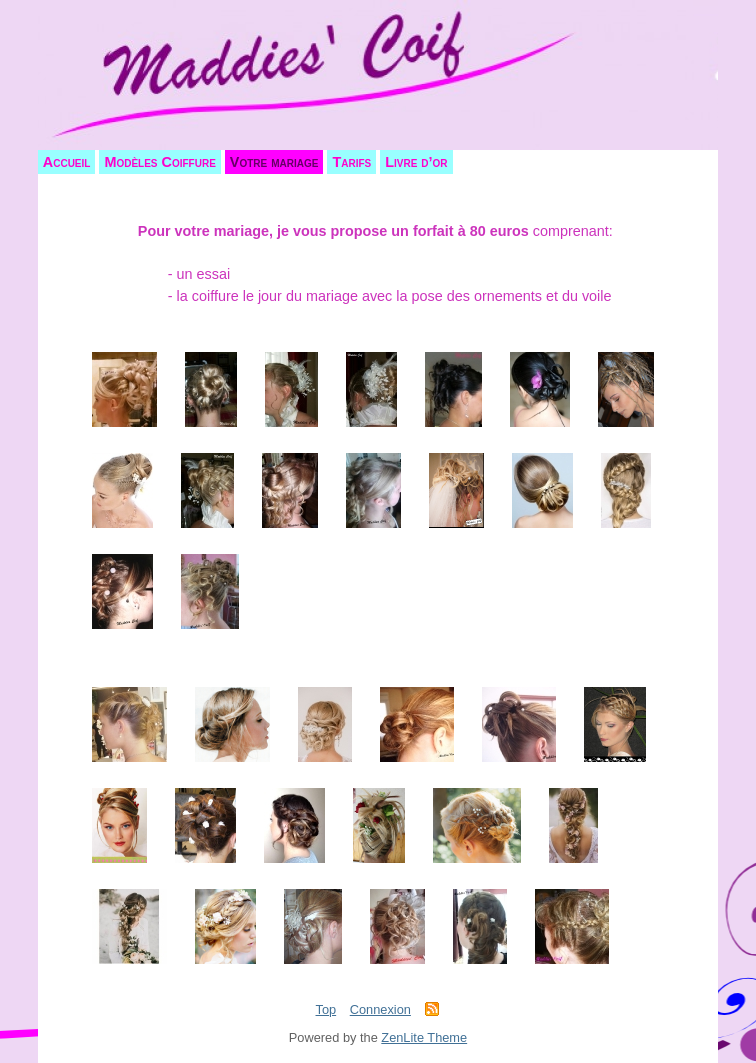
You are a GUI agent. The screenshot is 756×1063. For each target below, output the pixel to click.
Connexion (380, 1009)
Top (326, 1009)
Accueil (67, 162)
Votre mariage (274, 162)
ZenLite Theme (424, 1037)
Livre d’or (416, 162)
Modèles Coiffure (159, 162)
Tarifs (351, 162)
